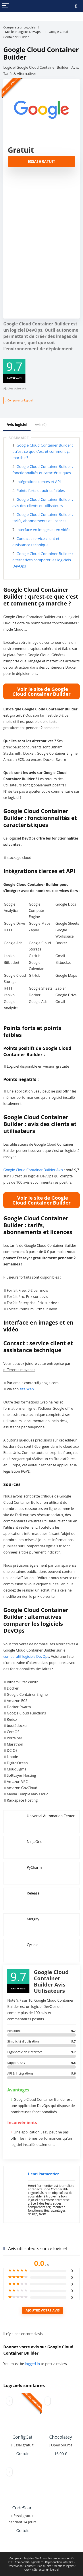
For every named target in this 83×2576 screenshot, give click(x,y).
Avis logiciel (17, 424)
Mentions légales (64, 2566)
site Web (27, 1389)
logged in (33, 2363)
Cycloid (33, 1944)
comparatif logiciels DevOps (26, 1656)
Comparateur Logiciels (19, 27)
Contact (30, 2566)
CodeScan (22, 2508)
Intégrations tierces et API (38, 481)
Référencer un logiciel (45, 2570)
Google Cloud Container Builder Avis (33, 1169)
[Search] (76, 6)
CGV (26, 2570)
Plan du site (44, 2566)
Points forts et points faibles (40, 490)
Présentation (15, 2566)
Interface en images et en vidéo (43, 529)
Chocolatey (60, 2437)
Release (33, 1893)
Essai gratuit (41, 161)
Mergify (33, 1918)
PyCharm (34, 1867)
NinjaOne (34, 1841)
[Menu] (5, 6)
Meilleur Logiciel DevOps (23, 32)
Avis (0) (40, 424)
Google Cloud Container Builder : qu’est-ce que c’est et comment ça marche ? (42, 451)
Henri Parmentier (43, 2173)
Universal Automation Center (51, 1815)
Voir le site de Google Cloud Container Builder (41, 691)
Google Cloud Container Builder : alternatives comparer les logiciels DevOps (42, 560)
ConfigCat (22, 2437)
